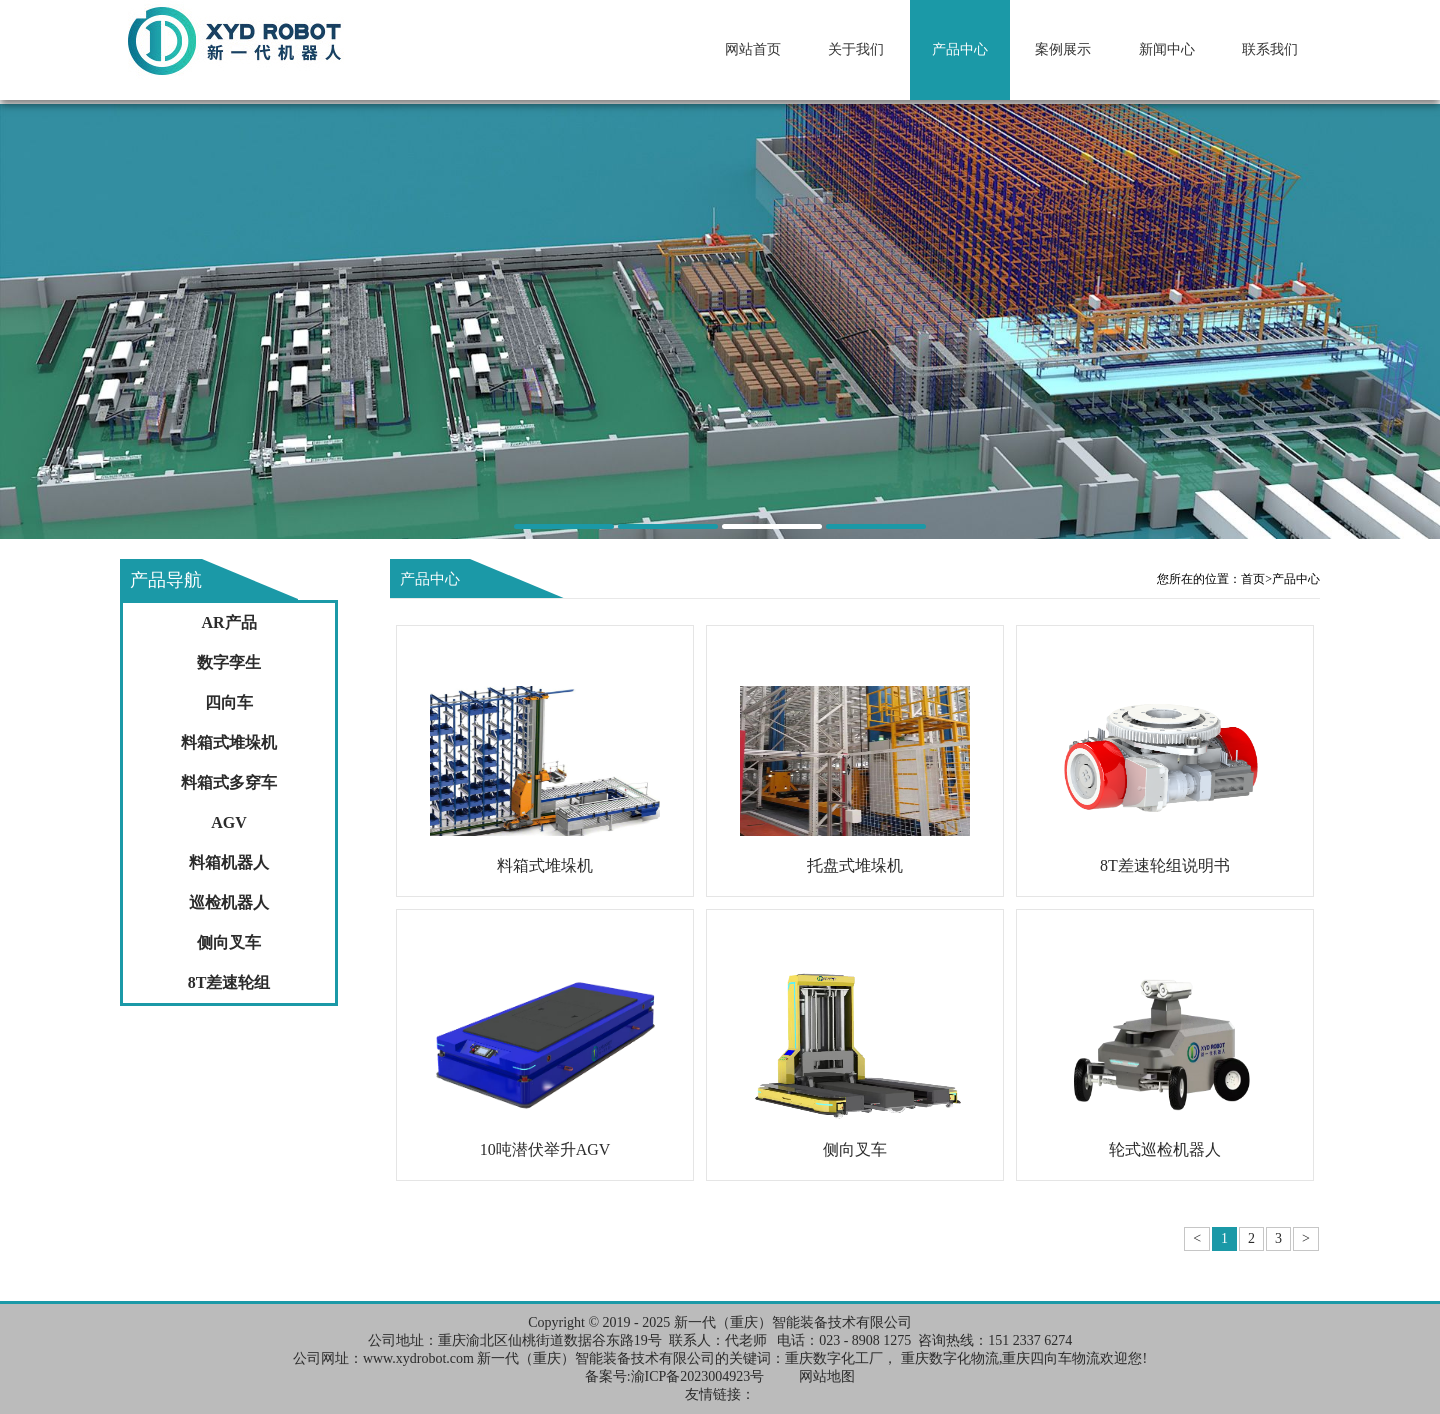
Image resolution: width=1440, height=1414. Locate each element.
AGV (229, 822)
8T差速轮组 (229, 982)
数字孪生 (229, 662)
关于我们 (856, 49)
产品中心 (960, 49)
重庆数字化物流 (950, 1358)
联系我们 (1270, 49)
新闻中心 (1167, 49)
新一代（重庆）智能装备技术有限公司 (793, 1322)
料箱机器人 (229, 862)
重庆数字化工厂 (834, 1358)
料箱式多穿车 (229, 782)
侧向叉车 (229, 942)
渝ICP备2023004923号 (698, 1376)
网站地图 (827, 1376)
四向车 (229, 702)
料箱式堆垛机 (229, 742)
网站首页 (753, 49)
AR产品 (228, 622)
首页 (1256, 579)
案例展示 (1063, 49)
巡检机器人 (229, 902)
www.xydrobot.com (418, 1358)
